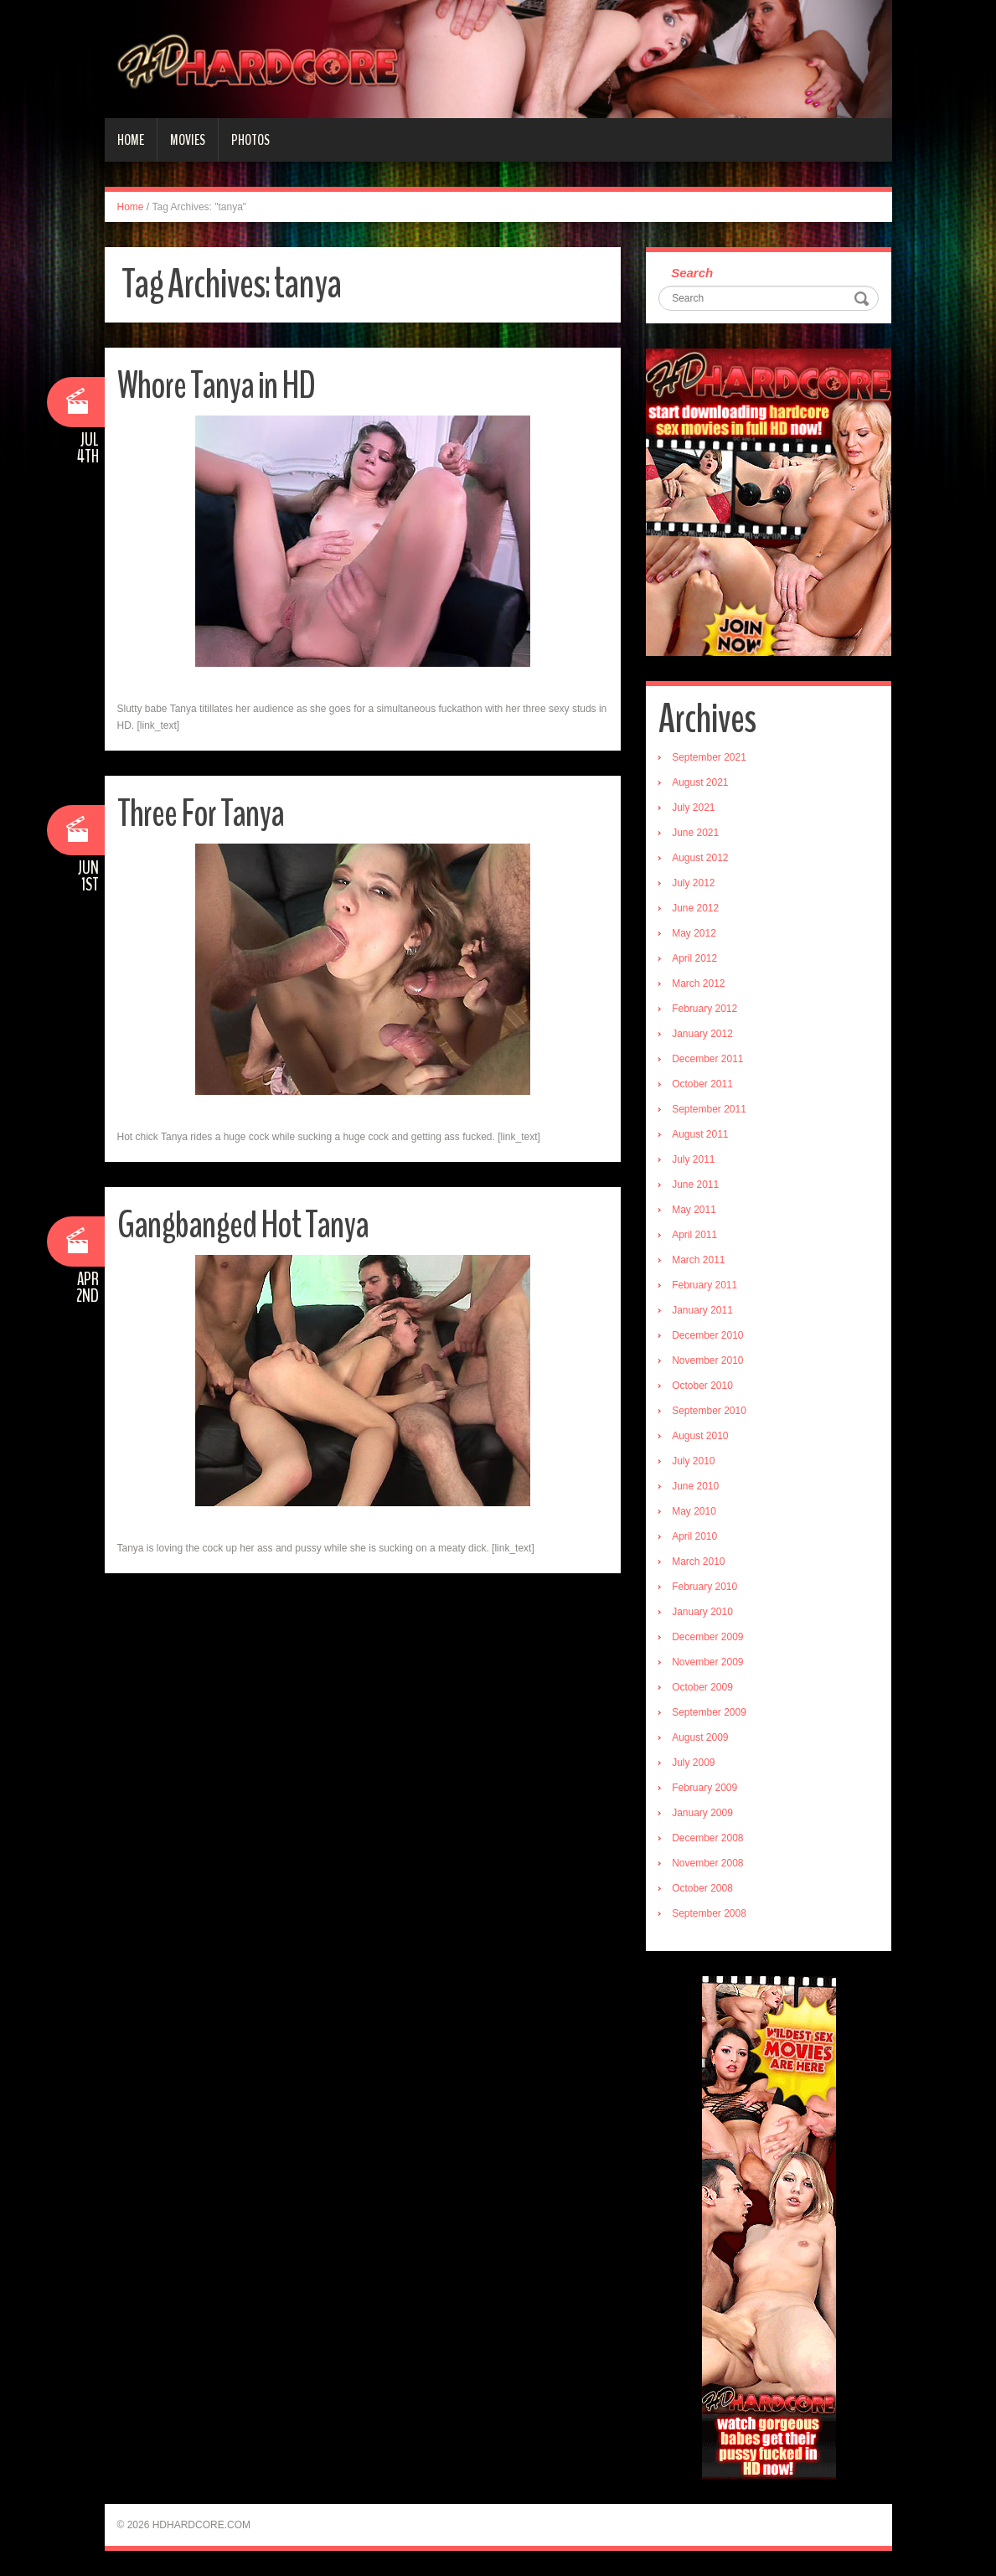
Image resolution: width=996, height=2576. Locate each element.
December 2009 (707, 1637)
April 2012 (694, 958)
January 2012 (702, 1034)
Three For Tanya (200, 813)
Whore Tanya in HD (216, 385)
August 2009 (700, 1737)
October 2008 (702, 1888)
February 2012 (704, 1008)
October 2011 (702, 1084)
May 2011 (694, 1210)
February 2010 (704, 1587)
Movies (187, 140)
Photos (250, 140)
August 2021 (700, 782)
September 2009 (709, 1712)
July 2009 (693, 1762)
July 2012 (693, 883)
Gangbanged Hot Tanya (243, 1225)
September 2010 (709, 1411)
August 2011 (700, 1134)
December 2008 (707, 1838)
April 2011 (694, 1235)
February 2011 (704, 1285)
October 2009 (702, 1687)
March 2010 (698, 1561)
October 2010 (702, 1385)
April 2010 (694, 1536)
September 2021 (709, 757)
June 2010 (695, 1486)
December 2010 (707, 1335)
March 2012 (698, 983)
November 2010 (707, 1360)
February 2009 (704, 1788)
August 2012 (700, 858)
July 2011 (693, 1159)
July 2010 (693, 1461)
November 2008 (707, 1863)
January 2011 (702, 1310)
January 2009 (702, 1813)
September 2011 (709, 1109)
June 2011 (695, 1184)
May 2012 (694, 933)
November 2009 (707, 1662)
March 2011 (698, 1260)
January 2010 (702, 1612)
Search (692, 273)
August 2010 (700, 1436)
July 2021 (693, 807)
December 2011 (707, 1059)
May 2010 (694, 1511)
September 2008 (709, 1913)
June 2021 (695, 833)
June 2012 (695, 908)
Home (130, 140)
